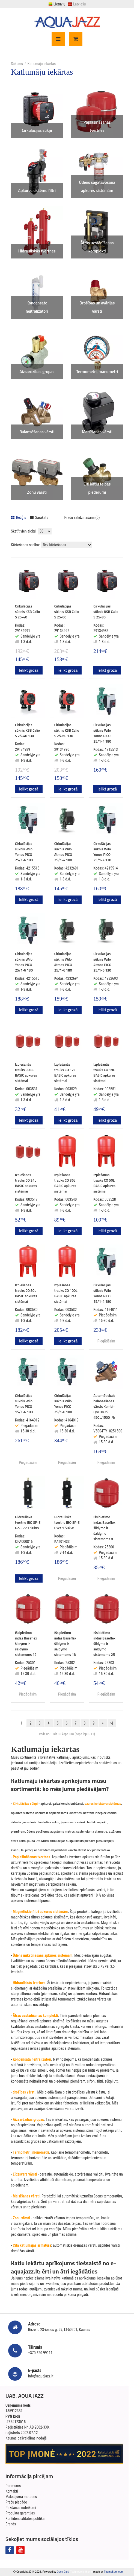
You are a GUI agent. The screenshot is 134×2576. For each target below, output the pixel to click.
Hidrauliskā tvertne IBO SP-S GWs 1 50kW (67, 1522)
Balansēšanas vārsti (36, 432)
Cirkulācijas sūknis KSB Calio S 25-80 (105, 611)
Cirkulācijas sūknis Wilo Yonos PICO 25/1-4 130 (102, 852)
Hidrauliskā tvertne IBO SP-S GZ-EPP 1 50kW (27, 1522)
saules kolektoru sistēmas (103, 1803)
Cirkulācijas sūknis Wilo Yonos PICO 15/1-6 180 (24, 1404)
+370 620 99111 (40, 2353)
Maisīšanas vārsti (97, 432)
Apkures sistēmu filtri (37, 190)
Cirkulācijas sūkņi (37, 130)
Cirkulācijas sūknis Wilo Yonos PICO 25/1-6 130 (24, 962)
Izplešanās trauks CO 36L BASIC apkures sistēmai (65, 1183)
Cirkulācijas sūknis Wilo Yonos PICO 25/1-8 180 (63, 1404)
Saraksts (39, 517)
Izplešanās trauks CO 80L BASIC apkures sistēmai (26, 1293)
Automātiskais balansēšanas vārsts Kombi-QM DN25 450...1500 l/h (104, 1406)
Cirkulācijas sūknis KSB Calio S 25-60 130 (66, 730)
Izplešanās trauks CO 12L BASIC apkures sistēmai (65, 1072)
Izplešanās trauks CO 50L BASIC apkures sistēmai (104, 1183)
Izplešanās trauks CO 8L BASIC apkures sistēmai (26, 1072)
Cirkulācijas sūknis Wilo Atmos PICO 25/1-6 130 (102, 962)
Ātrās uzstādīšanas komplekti (97, 247)
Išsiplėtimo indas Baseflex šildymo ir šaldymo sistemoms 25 (104, 1643)
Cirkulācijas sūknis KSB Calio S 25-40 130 (27, 730)
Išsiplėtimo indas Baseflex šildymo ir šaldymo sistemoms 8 (104, 1528)
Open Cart (63, 2572)
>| (111, 1723)
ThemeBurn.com (113, 2572)
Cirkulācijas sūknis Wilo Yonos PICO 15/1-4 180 (102, 1293)
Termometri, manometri (97, 371)
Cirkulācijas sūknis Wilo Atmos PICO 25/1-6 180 (63, 962)
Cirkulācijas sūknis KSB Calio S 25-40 (27, 611)
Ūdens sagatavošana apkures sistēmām (97, 186)
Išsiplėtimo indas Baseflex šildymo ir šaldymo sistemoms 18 (65, 1643)
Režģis (18, 517)
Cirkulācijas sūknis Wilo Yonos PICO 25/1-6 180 (24, 852)
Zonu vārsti (37, 492)
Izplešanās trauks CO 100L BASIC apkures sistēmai (66, 1293)
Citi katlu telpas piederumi (97, 488)
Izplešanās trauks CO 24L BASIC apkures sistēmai (26, 1183)
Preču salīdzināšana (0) (82, 517)
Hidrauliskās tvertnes (37, 251)
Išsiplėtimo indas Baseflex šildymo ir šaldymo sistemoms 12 (26, 1643)
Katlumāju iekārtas (42, 64)
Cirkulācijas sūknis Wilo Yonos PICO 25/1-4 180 (102, 733)
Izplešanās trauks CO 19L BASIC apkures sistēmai (104, 1072)
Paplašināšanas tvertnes (97, 126)
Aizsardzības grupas (36, 371)
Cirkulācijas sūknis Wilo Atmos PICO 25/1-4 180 (63, 852)
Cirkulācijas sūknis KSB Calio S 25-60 (66, 611)
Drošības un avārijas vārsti (97, 307)
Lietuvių (56, 4)
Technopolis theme (81, 2572)
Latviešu (77, 4)
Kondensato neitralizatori (37, 307)
